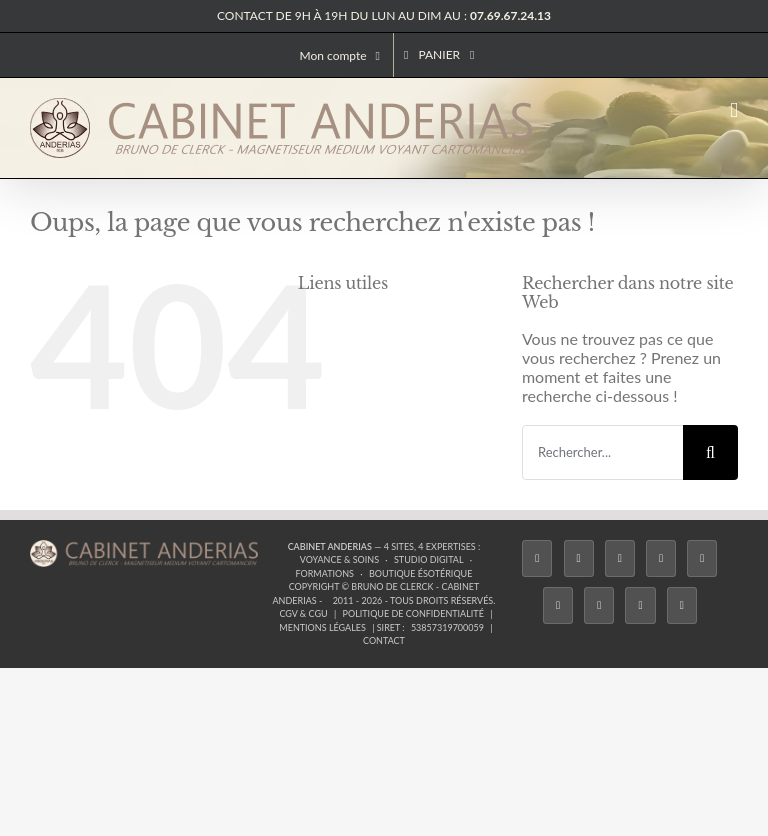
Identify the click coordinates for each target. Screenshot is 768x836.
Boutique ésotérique (421, 573)
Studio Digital (429, 559)
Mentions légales (322, 627)
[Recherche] (710, 452)
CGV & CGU (303, 613)
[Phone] (682, 605)
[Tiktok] (661, 558)
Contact (384, 640)
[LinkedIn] (599, 605)
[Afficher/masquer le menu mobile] (734, 110)
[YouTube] (558, 605)
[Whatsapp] (640, 605)
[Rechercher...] (602, 452)
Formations (324, 573)
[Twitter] (579, 558)
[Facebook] (537, 558)
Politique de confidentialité (413, 613)
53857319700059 (447, 627)
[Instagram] (620, 558)
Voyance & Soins (339, 559)
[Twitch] (702, 558)
